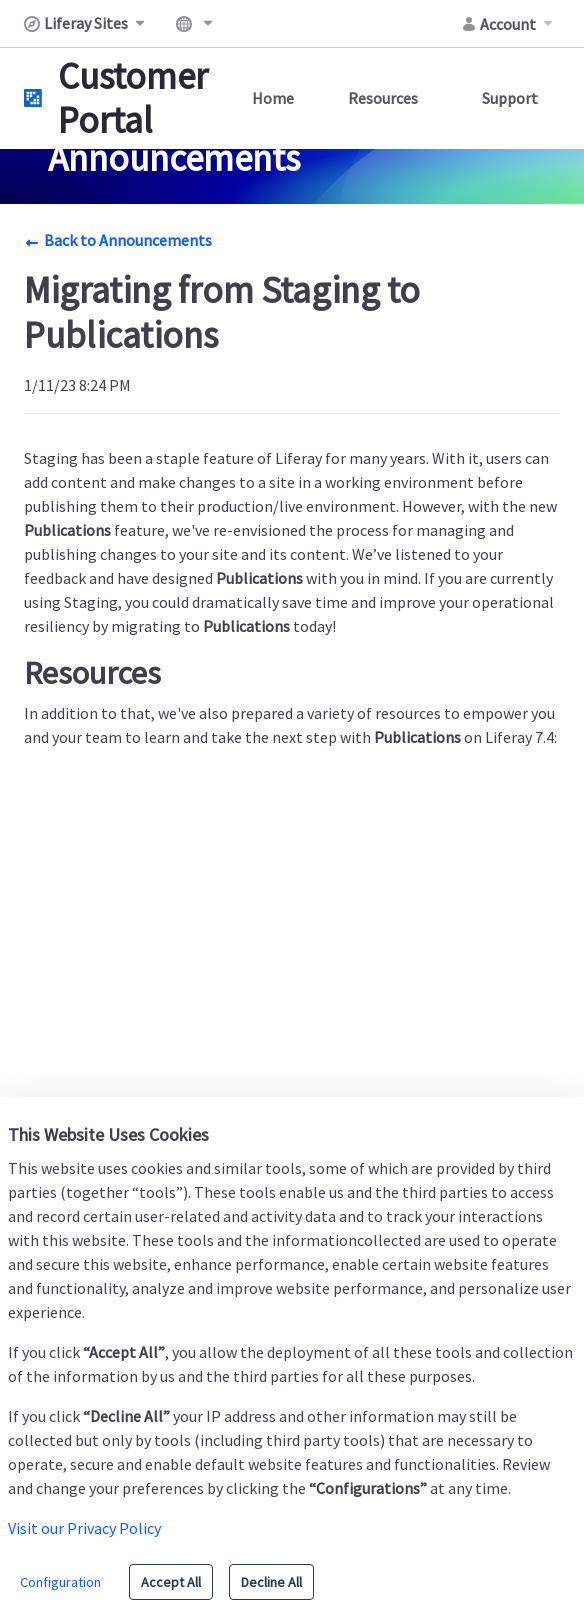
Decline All (271, 1582)
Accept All (171, 1582)
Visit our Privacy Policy (84, 1528)
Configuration (60, 1582)
